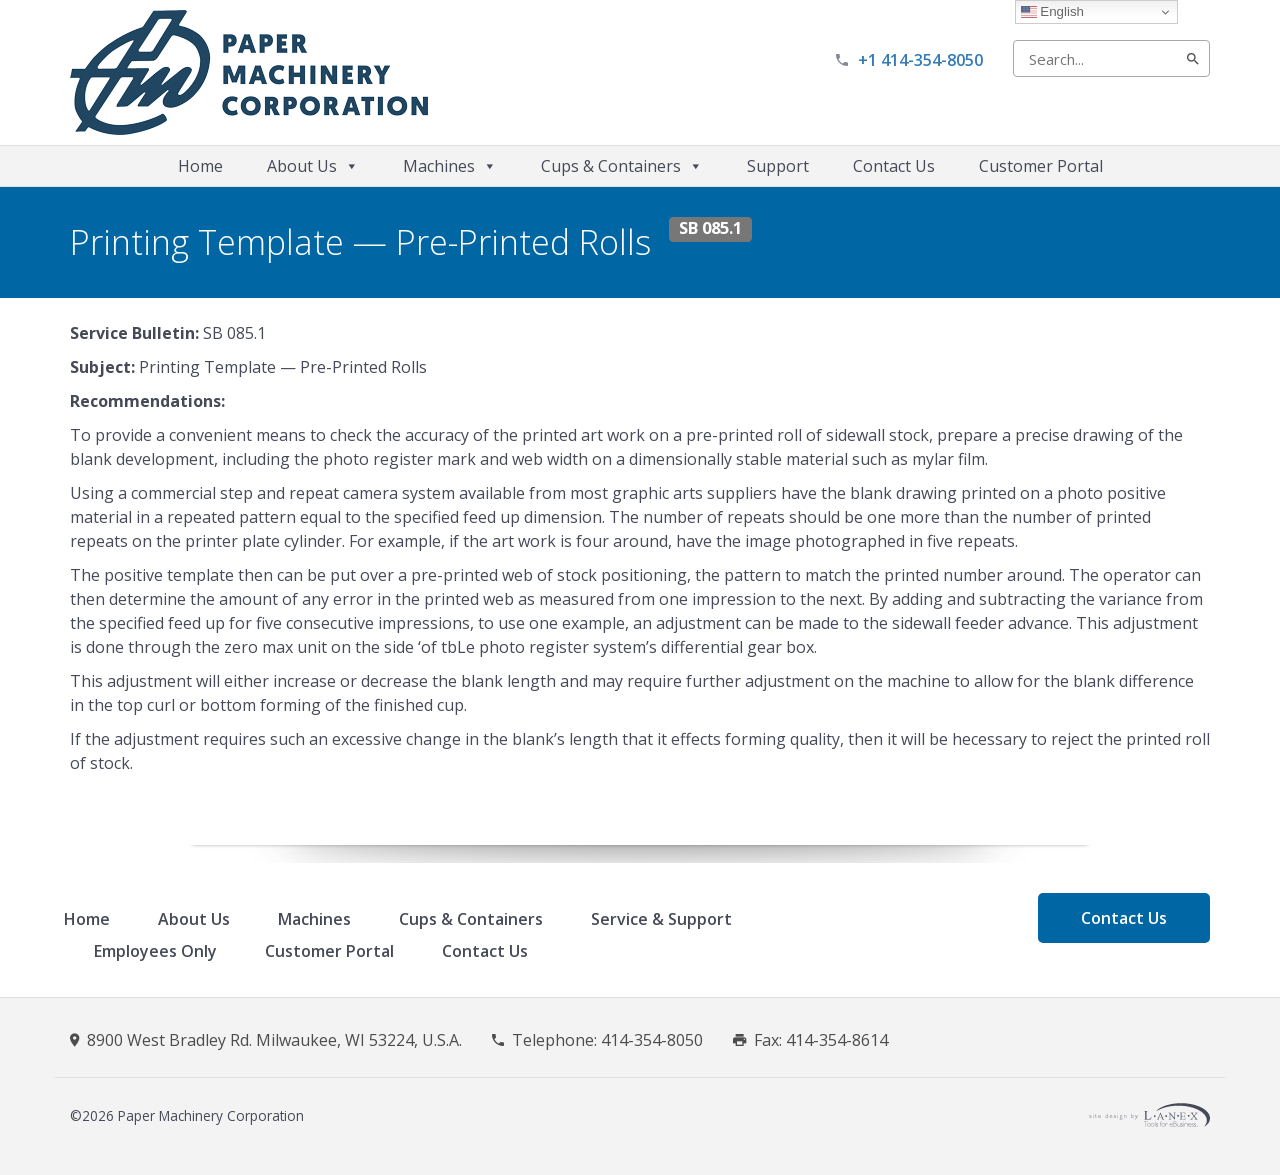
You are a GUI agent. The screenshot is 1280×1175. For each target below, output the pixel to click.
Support (778, 166)
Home (200, 166)
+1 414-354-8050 (920, 60)
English (1052, 12)
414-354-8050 (652, 1040)
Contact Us (894, 166)
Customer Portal (1041, 166)
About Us (313, 166)
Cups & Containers (622, 166)
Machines (450, 166)
